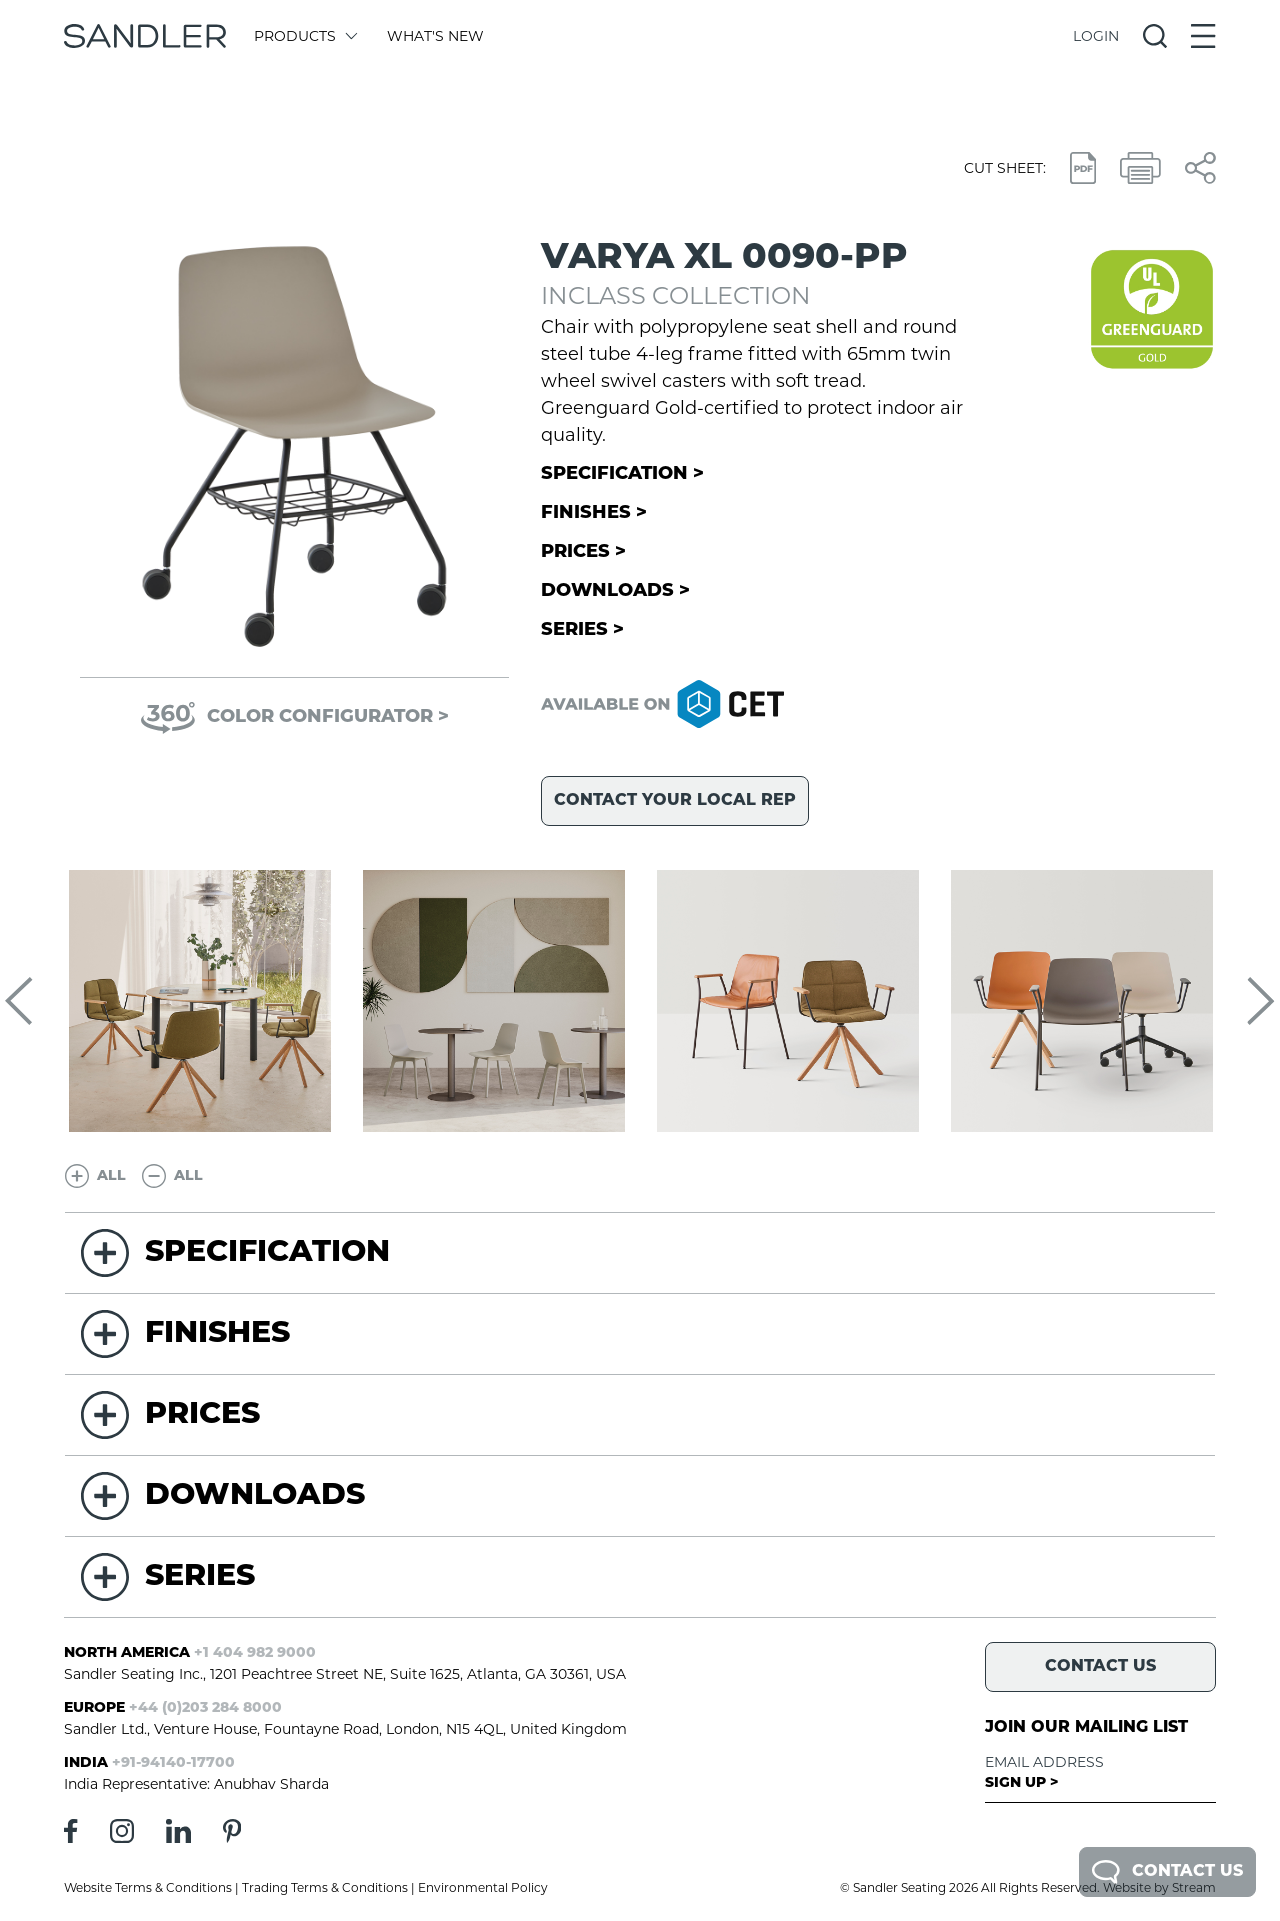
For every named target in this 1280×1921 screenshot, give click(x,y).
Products (304, 36)
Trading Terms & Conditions (325, 1887)
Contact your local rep (675, 801)
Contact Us (1167, 1872)
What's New (435, 36)
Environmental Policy (483, 1887)
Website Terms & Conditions (148, 1887)
